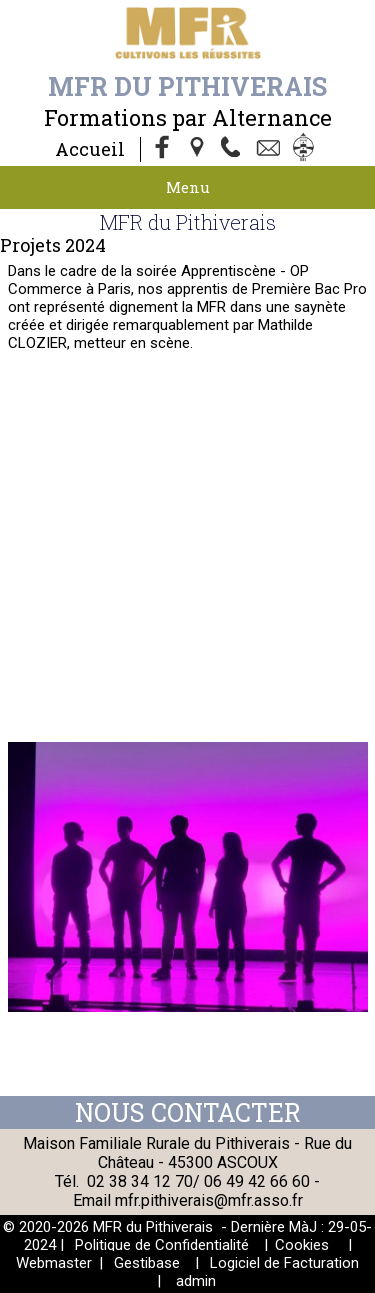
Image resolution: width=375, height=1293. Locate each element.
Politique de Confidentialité (162, 1245)
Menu (188, 187)
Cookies (302, 1245)
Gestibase (147, 1263)
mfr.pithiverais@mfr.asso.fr (209, 1200)
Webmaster (54, 1263)
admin (196, 1281)
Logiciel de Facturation (284, 1263)
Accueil (90, 149)
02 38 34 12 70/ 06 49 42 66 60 (198, 1181)
